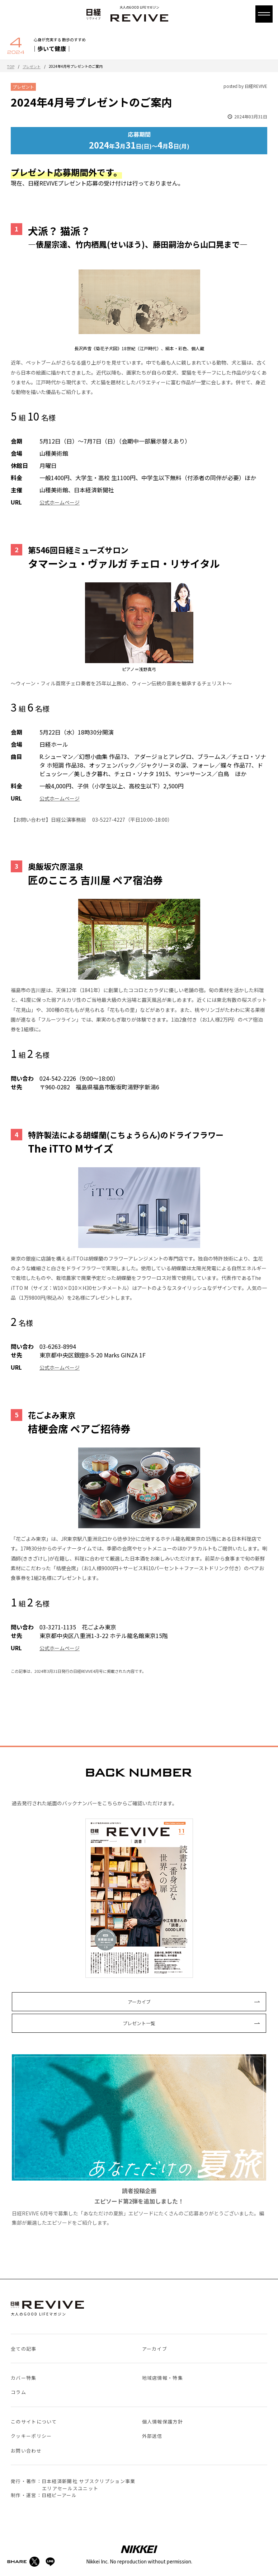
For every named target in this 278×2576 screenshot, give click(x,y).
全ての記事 (24, 2348)
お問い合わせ (26, 2450)
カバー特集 (24, 2377)
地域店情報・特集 (162, 2377)
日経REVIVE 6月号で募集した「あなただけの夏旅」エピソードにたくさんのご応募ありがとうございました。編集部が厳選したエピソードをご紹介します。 (139, 2140)
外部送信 (152, 2435)
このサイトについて (34, 2421)
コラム (18, 2392)
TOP (10, 66)
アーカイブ (139, 2001)
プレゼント (32, 66)
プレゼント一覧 (139, 2023)
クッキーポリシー (31, 2435)
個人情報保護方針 (162, 2421)
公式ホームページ (59, 502)
